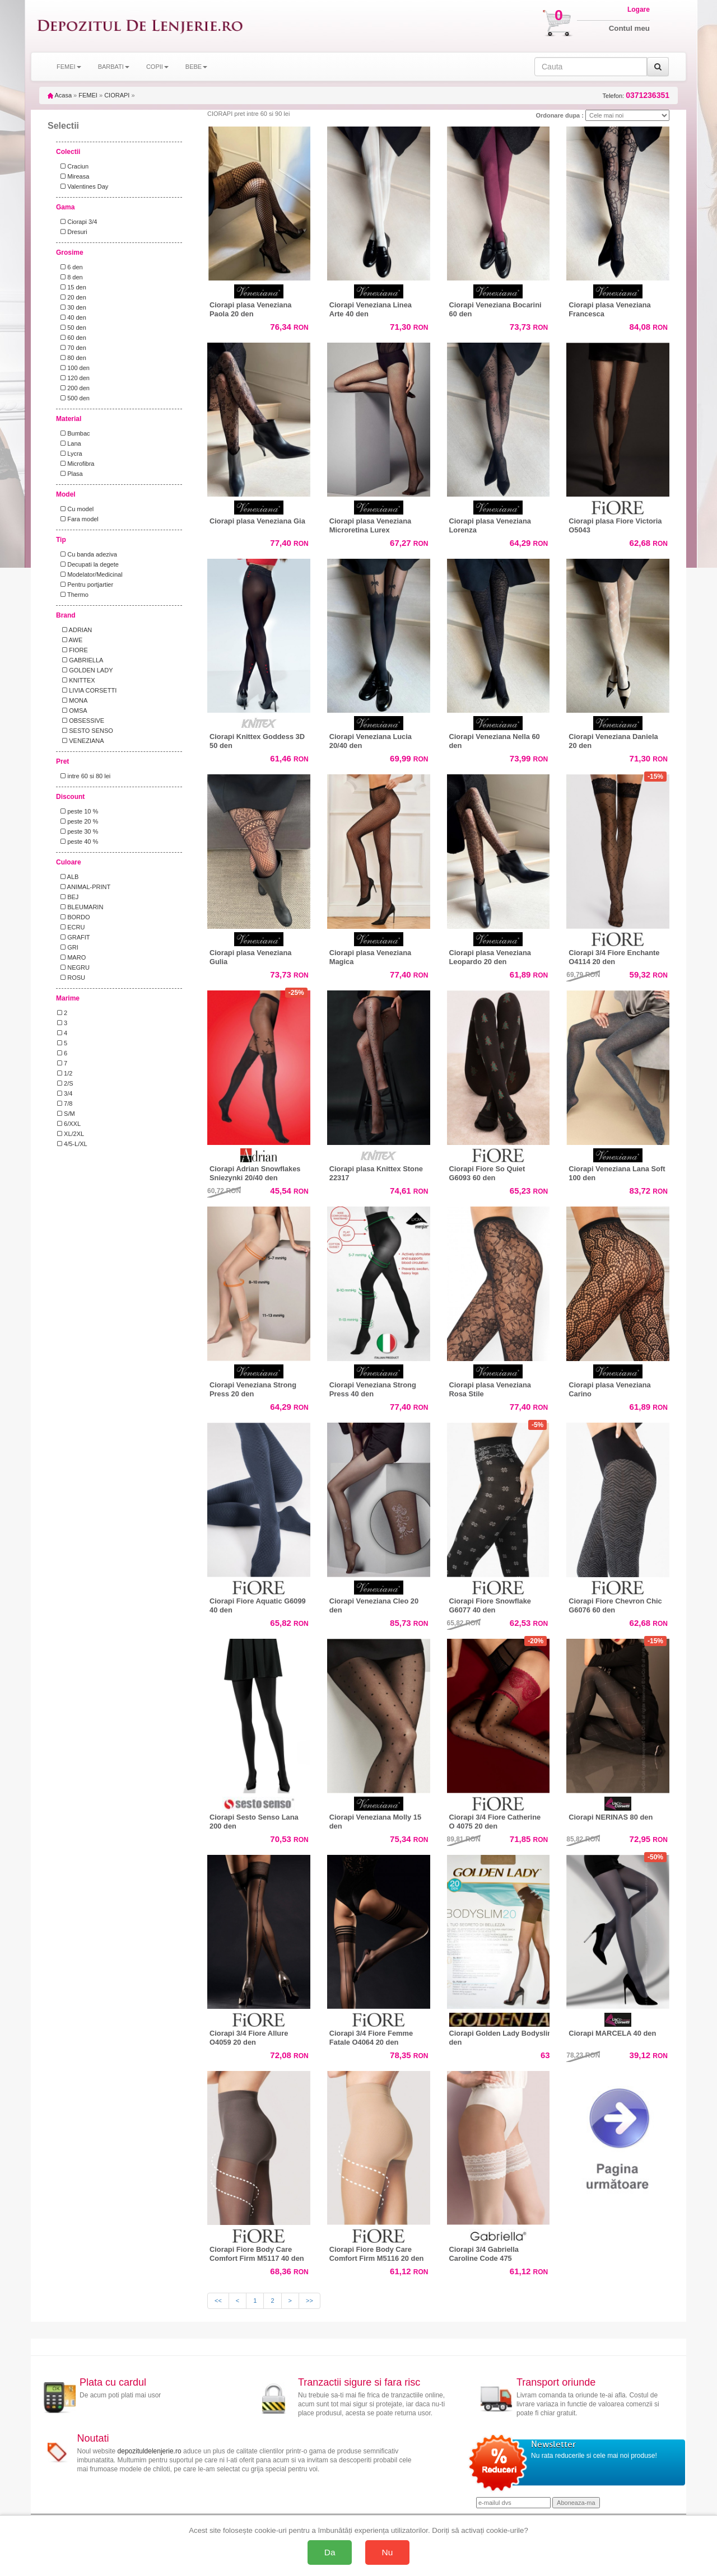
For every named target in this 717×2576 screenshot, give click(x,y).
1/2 (64, 1073)
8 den (70, 277)
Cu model (75, 509)
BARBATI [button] (113, 66)
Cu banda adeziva (87, 554)
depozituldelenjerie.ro (149, 2451)
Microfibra (75, 463)
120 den (73, 378)
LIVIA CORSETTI (87, 690)
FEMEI (87, 95)
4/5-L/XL (72, 1143)
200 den (73, 388)
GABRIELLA (80, 660)
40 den (71, 317)
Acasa (60, 95)
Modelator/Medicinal (90, 574)
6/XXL (69, 1123)
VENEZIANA (80, 740)
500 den (73, 398)
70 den (71, 347)
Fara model (78, 519)
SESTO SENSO (85, 730)
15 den (71, 287)
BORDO (73, 917)
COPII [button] (157, 66)
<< (218, 2300)
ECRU (71, 927)
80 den (71, 357)
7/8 (64, 1103)
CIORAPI (116, 95)
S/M (66, 1113)
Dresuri (72, 231)
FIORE (72, 650)
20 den (71, 297)
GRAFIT (73, 937)
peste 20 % (77, 821)
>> (309, 2300)
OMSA (72, 710)
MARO (71, 957)
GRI (67, 947)
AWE (69, 640)
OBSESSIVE (80, 720)
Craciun (73, 166)
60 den (71, 337)
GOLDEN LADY (85, 670)
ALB (67, 876)
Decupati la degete (88, 564)
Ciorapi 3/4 (77, 221)
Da (330, 2552)
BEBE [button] (196, 66)
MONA (72, 700)
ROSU (71, 977)
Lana (69, 443)
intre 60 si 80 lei (83, 776)
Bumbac (73, 433)
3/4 (64, 1093)
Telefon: (636, 95)
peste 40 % (77, 841)
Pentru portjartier (85, 584)
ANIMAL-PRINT (83, 886)
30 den (71, 307)
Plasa (70, 473)
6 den (70, 267)
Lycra (69, 453)
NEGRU (73, 967)
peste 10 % (77, 811)
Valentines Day (82, 186)
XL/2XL (70, 1133)
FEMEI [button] (69, 66)
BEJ (67, 897)
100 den (73, 367)
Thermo (73, 594)
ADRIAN (74, 630)
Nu (387, 2552)
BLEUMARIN (80, 907)
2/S (65, 1083)
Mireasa (73, 176)
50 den (71, 327)
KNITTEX (76, 680)
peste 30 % (77, 831)
